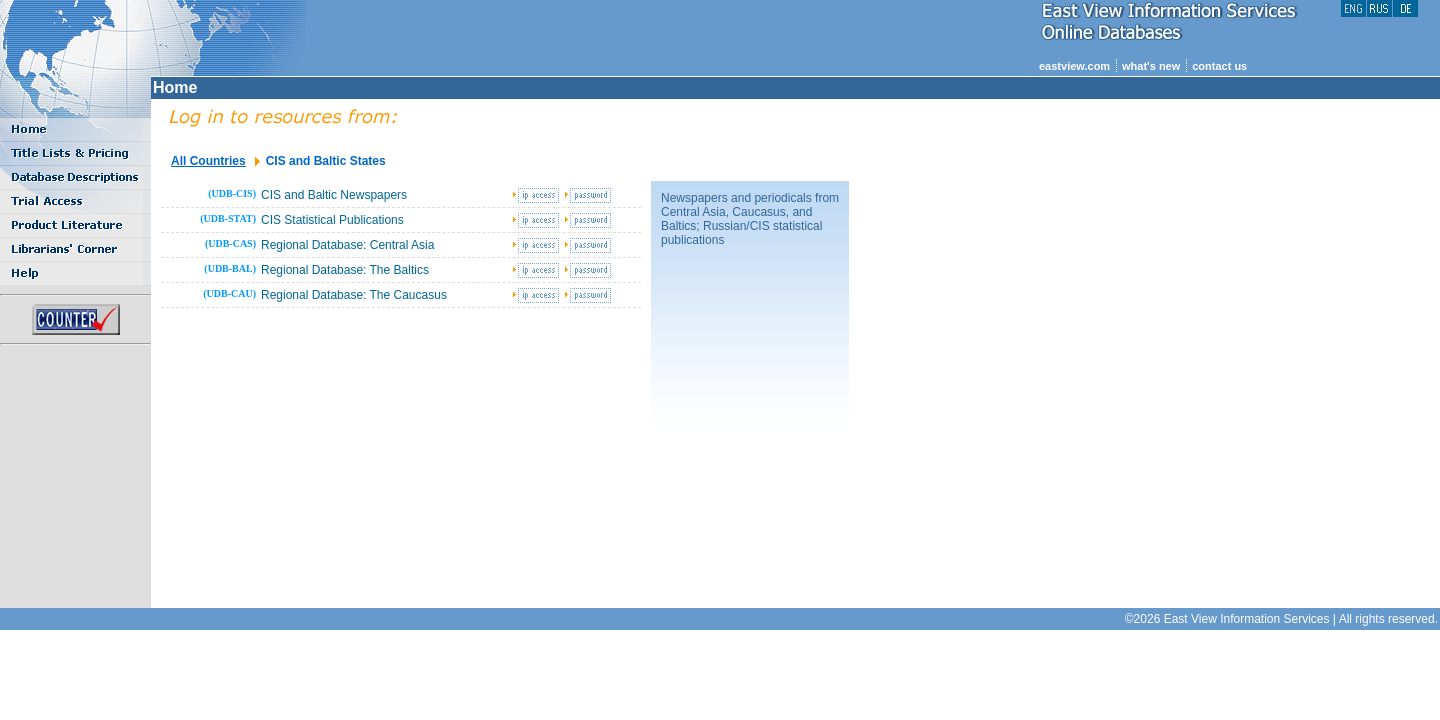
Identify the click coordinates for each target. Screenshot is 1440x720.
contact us (1219, 66)
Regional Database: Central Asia (347, 245)
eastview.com (1074, 66)
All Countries (208, 161)
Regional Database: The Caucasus (354, 295)
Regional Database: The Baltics (345, 270)
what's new (1151, 66)
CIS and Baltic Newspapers (334, 195)
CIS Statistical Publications (332, 220)
